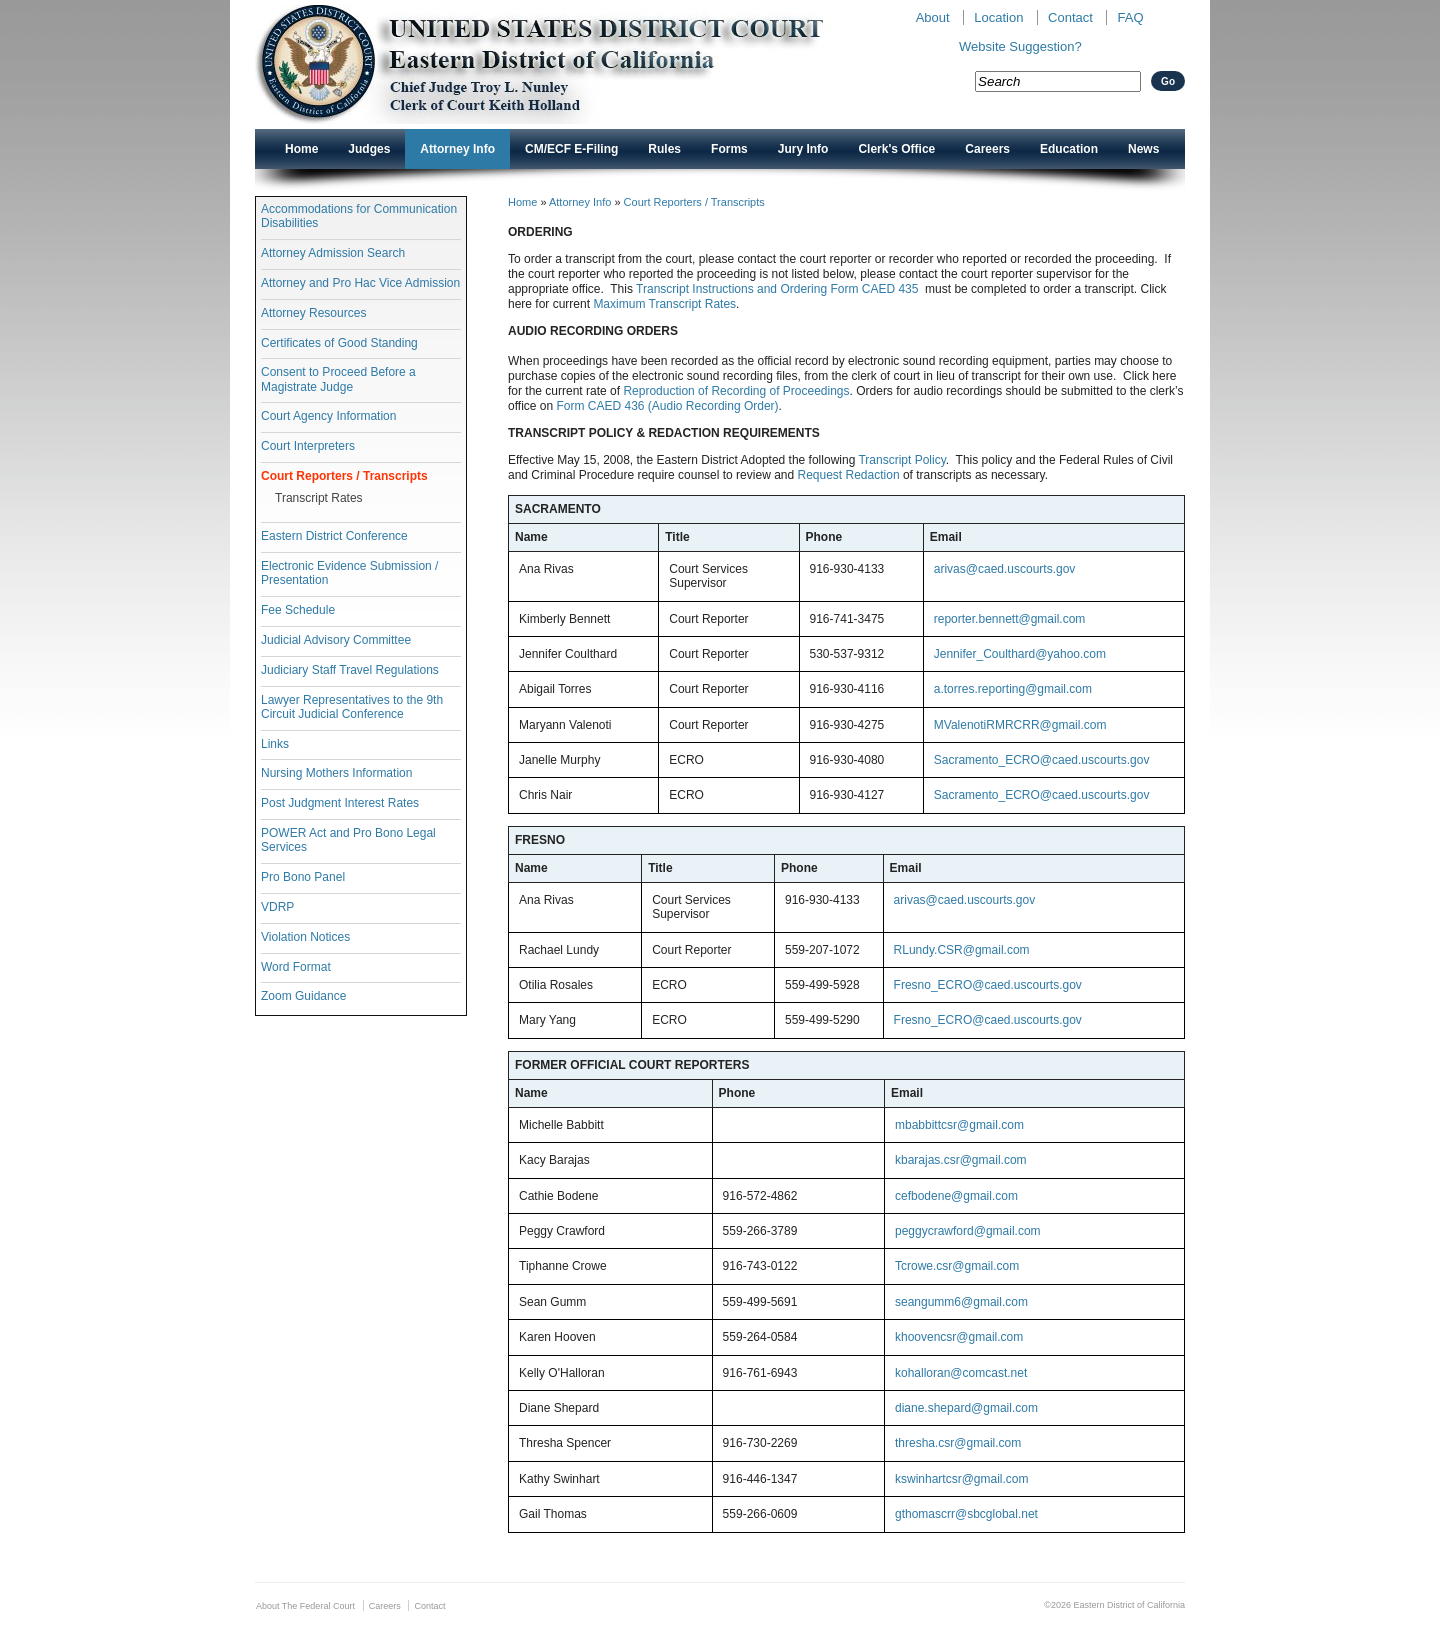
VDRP (277, 907)
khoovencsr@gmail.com (959, 1337)
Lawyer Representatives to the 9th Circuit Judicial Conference (352, 707)
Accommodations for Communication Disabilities (359, 216)
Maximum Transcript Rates (664, 304)
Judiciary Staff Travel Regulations (350, 670)
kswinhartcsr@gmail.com (962, 1479)
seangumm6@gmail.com (961, 1302)
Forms (729, 149)
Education (1069, 149)
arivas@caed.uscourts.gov (1005, 569)
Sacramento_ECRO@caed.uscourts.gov (1042, 760)
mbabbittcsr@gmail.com (959, 1125)
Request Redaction (849, 475)
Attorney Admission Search (333, 253)
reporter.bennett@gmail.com (1010, 619)
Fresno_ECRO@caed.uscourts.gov (988, 985)
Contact (1070, 17)
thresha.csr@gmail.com (958, 1443)
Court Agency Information (328, 416)
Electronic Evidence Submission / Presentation (349, 573)
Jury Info (803, 149)
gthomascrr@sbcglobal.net (966, 1514)
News (1143, 149)
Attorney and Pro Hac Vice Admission (360, 283)
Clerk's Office (896, 149)
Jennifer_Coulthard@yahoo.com (1020, 654)
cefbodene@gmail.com (956, 1196)
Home (301, 149)
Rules (664, 149)
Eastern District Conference (334, 536)
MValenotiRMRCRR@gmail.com (1020, 725)
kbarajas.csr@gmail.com (961, 1160)
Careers (987, 149)
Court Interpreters (308, 446)
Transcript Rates (319, 498)
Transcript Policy (901, 460)
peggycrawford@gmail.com (968, 1231)
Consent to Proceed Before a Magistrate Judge (338, 379)
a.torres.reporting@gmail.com (1013, 689)
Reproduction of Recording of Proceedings (736, 391)
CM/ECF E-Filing (571, 149)
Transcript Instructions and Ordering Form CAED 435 (777, 289)
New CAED (570, 64)
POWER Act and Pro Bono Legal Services (348, 840)
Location (998, 17)
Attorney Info (457, 149)
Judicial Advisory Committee (336, 640)
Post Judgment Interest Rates (340, 803)
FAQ (1130, 17)
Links (275, 744)
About (933, 17)
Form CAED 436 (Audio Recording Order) (667, 406)
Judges (369, 149)
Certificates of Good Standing (339, 343)
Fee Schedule (298, 610)
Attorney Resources (313, 313)
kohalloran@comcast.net (961, 1373)
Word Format (296, 967)
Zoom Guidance (303, 996)
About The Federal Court (305, 1606)
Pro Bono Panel (303, 877)
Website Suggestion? (1020, 46)
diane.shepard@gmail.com (966, 1408)
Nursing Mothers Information (336, 773)
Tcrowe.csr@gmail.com (957, 1266)
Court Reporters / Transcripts (344, 476)
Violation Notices (305, 937)
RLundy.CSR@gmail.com (962, 950)
